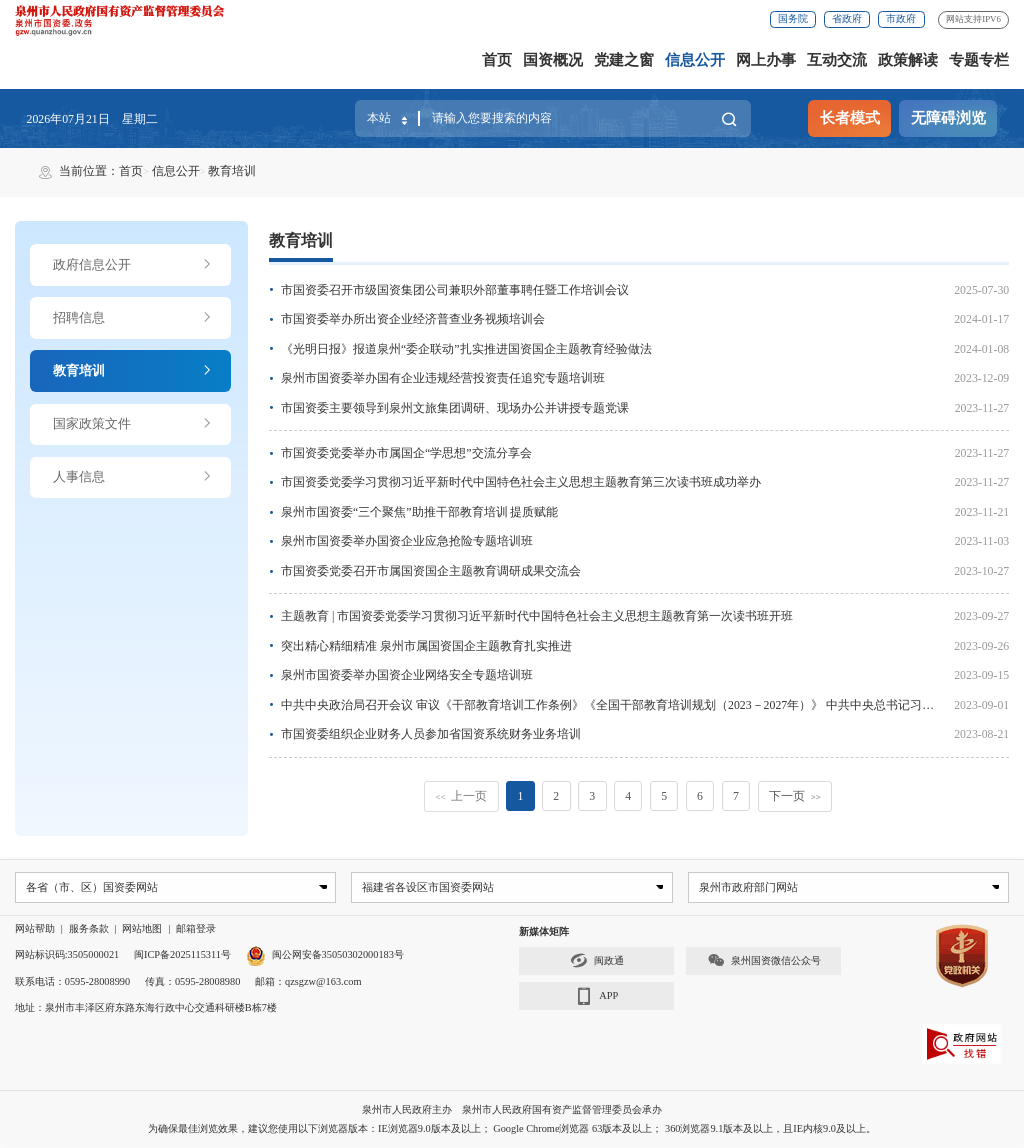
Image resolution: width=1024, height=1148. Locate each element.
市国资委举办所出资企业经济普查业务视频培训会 (413, 319)
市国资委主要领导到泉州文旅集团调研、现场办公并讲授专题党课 (455, 408)
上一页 (462, 796)
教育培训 (232, 171)
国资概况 (553, 60)
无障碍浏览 (948, 118)
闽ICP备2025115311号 (182, 955)
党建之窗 (624, 60)
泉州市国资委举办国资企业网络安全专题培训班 (407, 675)
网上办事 (766, 60)
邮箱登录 (196, 929)
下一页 (795, 796)
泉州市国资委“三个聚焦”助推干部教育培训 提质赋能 (419, 512)
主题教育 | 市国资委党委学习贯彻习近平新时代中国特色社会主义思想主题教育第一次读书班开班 (537, 616)
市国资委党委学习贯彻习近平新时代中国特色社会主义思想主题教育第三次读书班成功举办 (521, 482)
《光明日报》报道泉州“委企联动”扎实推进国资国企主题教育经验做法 (466, 349)
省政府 (847, 18)
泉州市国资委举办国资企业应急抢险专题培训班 (407, 541)
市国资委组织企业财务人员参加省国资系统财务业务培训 (431, 734)
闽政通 (597, 961)
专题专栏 (979, 60)
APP (596, 997)
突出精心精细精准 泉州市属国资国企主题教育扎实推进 (426, 646)
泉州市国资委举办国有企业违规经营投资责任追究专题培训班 (443, 378)
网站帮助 (35, 929)
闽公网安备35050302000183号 (325, 955)
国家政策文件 (133, 424)
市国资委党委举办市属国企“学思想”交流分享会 (406, 453)
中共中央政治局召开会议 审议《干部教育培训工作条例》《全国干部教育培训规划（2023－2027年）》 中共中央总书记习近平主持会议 (637, 705)
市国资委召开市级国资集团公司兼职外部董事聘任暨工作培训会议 (455, 290)
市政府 (901, 18)
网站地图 (142, 929)
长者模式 (850, 118)
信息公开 (695, 60)
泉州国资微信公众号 (764, 961)
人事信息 (133, 477)
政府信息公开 (133, 265)
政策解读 (908, 60)
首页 (497, 60)
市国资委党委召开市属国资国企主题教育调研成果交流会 (431, 571)
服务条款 (89, 929)
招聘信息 (133, 318)
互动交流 (837, 60)
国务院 (793, 18)
